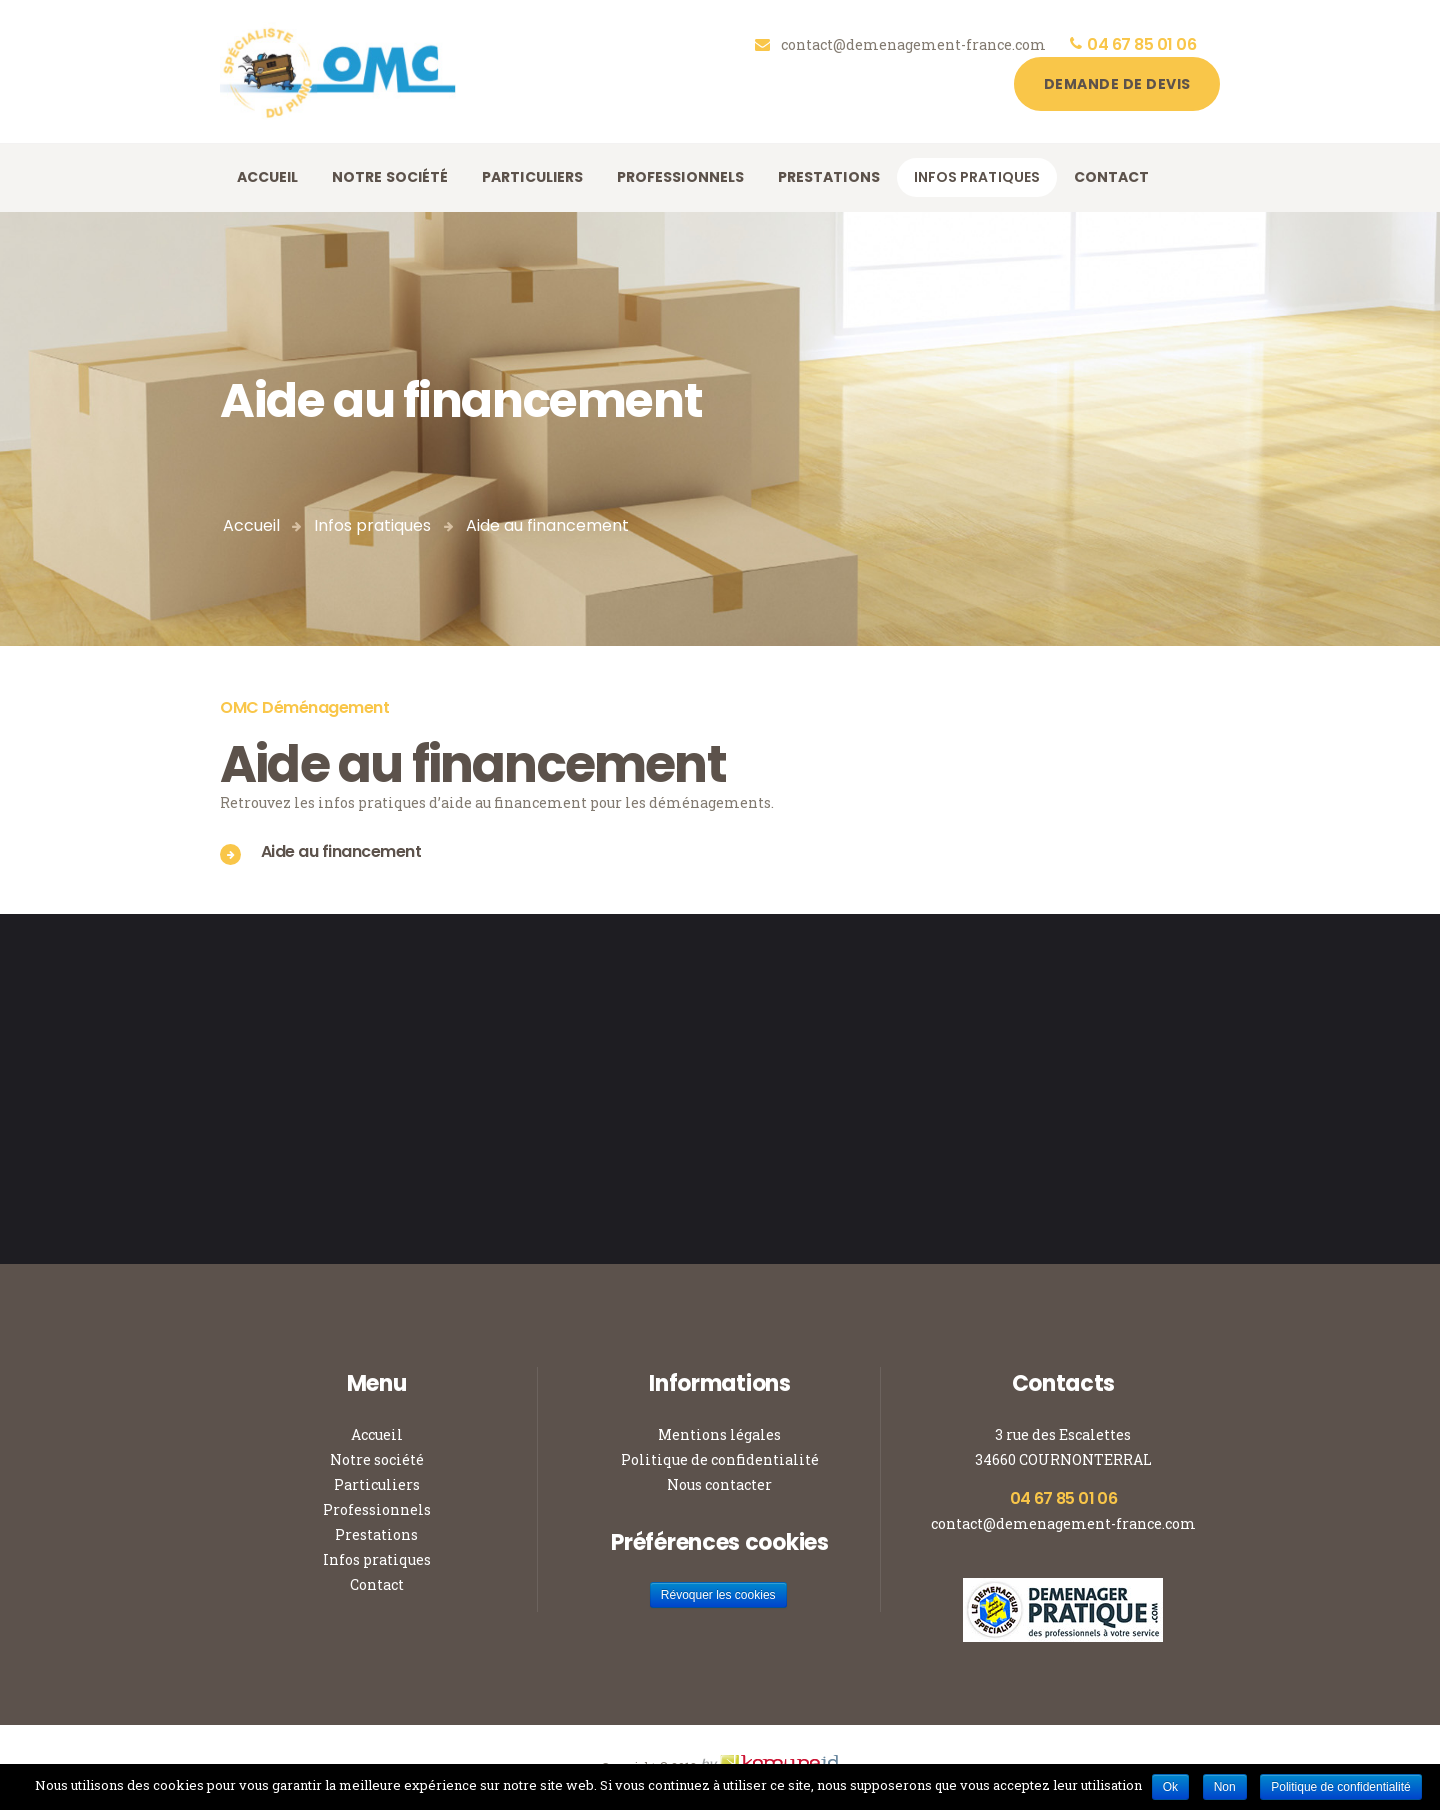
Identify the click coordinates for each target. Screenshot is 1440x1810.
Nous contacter (719, 1484)
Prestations (376, 1534)
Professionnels (377, 1509)
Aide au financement (341, 851)
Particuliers (377, 1484)
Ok (1170, 1787)
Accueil (251, 525)
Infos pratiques (372, 525)
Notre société (377, 1459)
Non (1225, 1787)
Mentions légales (719, 1434)
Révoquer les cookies (718, 1595)
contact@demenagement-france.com (1063, 1523)
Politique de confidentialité (720, 1459)
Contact (377, 1584)
